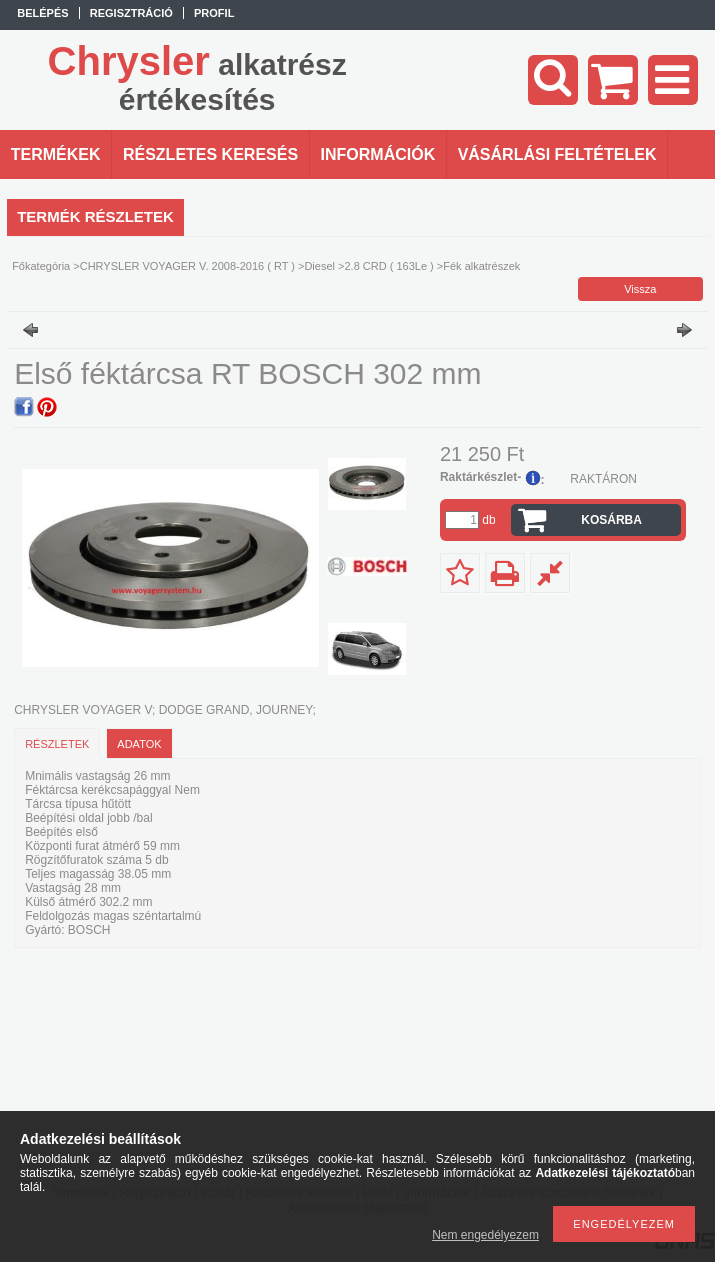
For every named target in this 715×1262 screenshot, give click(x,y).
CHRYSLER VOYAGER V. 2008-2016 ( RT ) (187, 266)
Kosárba (611, 520)
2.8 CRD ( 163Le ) (388, 266)
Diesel (319, 266)
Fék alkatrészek (481, 266)
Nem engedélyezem (485, 1235)
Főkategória (41, 266)
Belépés (42, 13)
